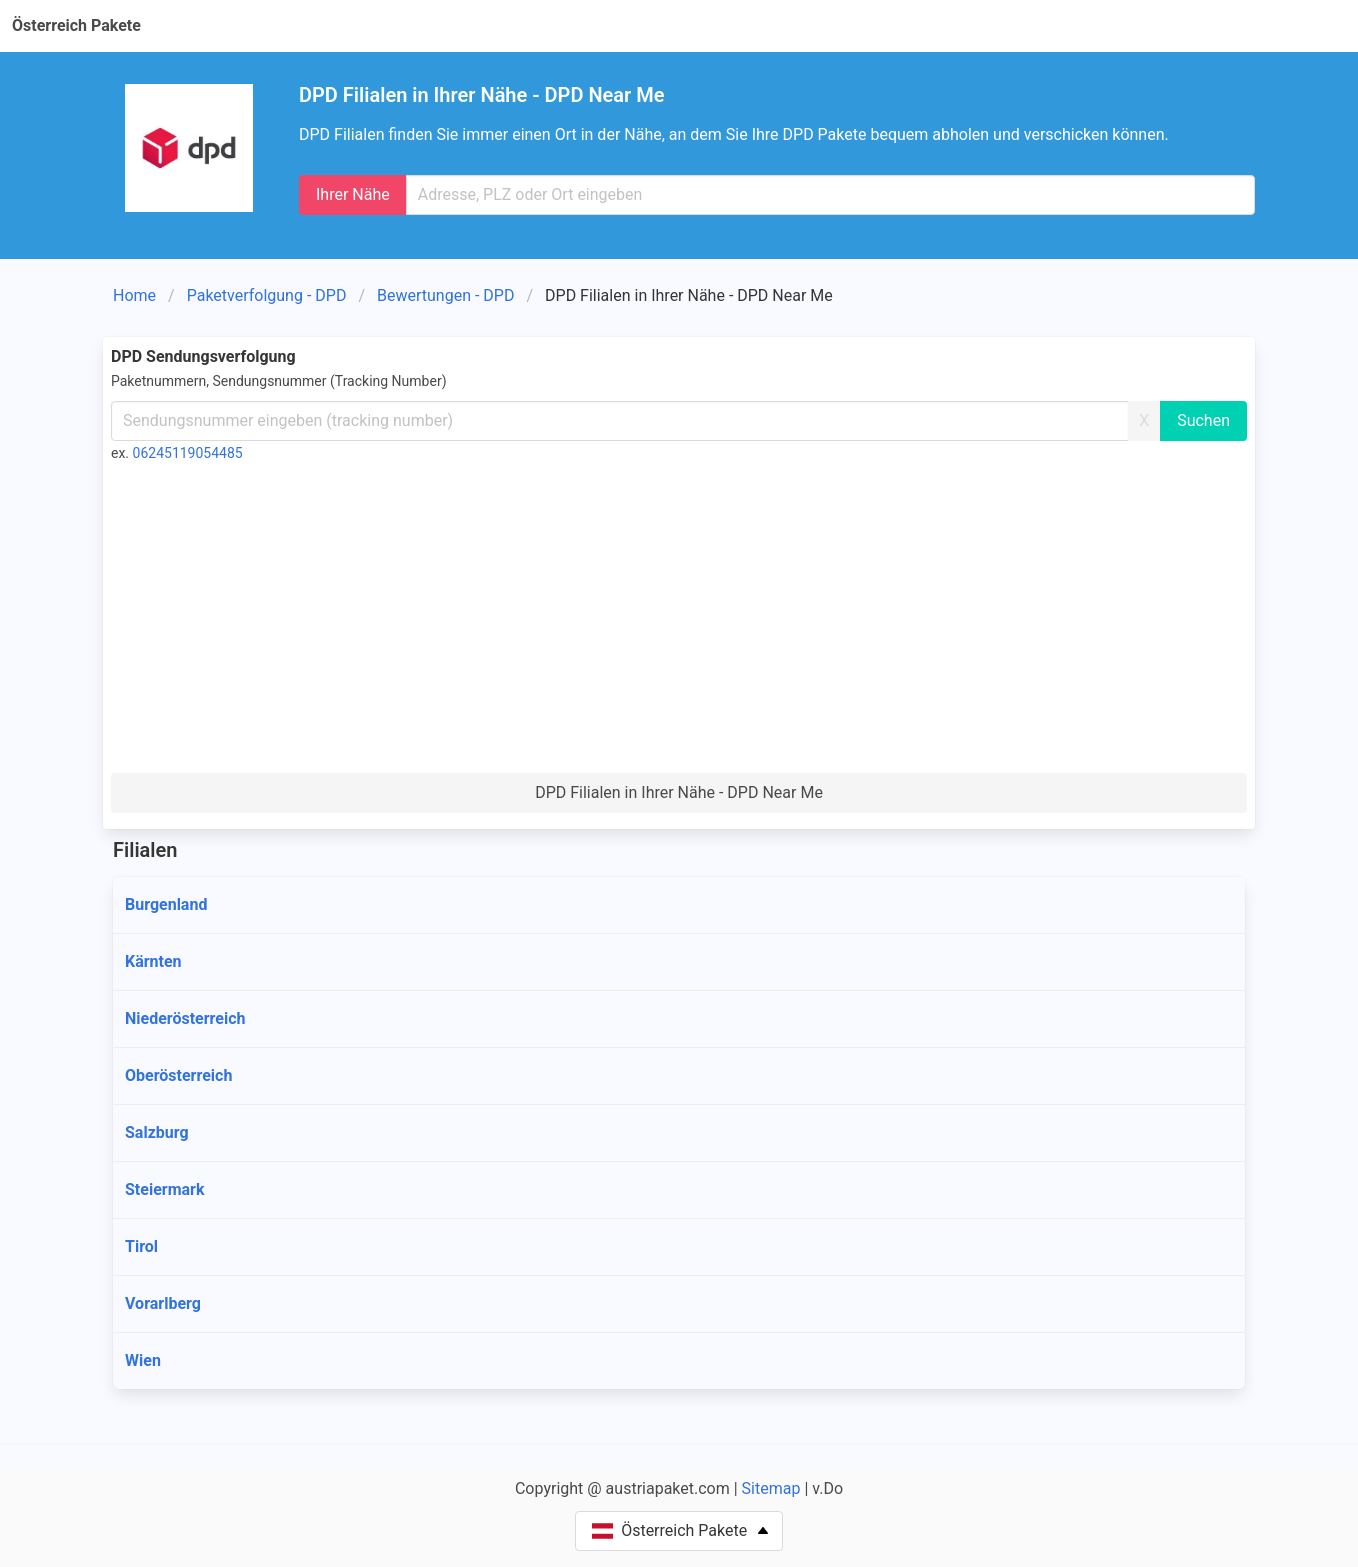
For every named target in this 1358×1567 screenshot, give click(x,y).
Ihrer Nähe (353, 194)
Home (134, 295)
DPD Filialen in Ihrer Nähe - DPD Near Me (679, 792)
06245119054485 (188, 453)
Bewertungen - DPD (445, 295)
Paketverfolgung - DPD (267, 295)
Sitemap (771, 1488)
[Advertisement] (679, 623)
